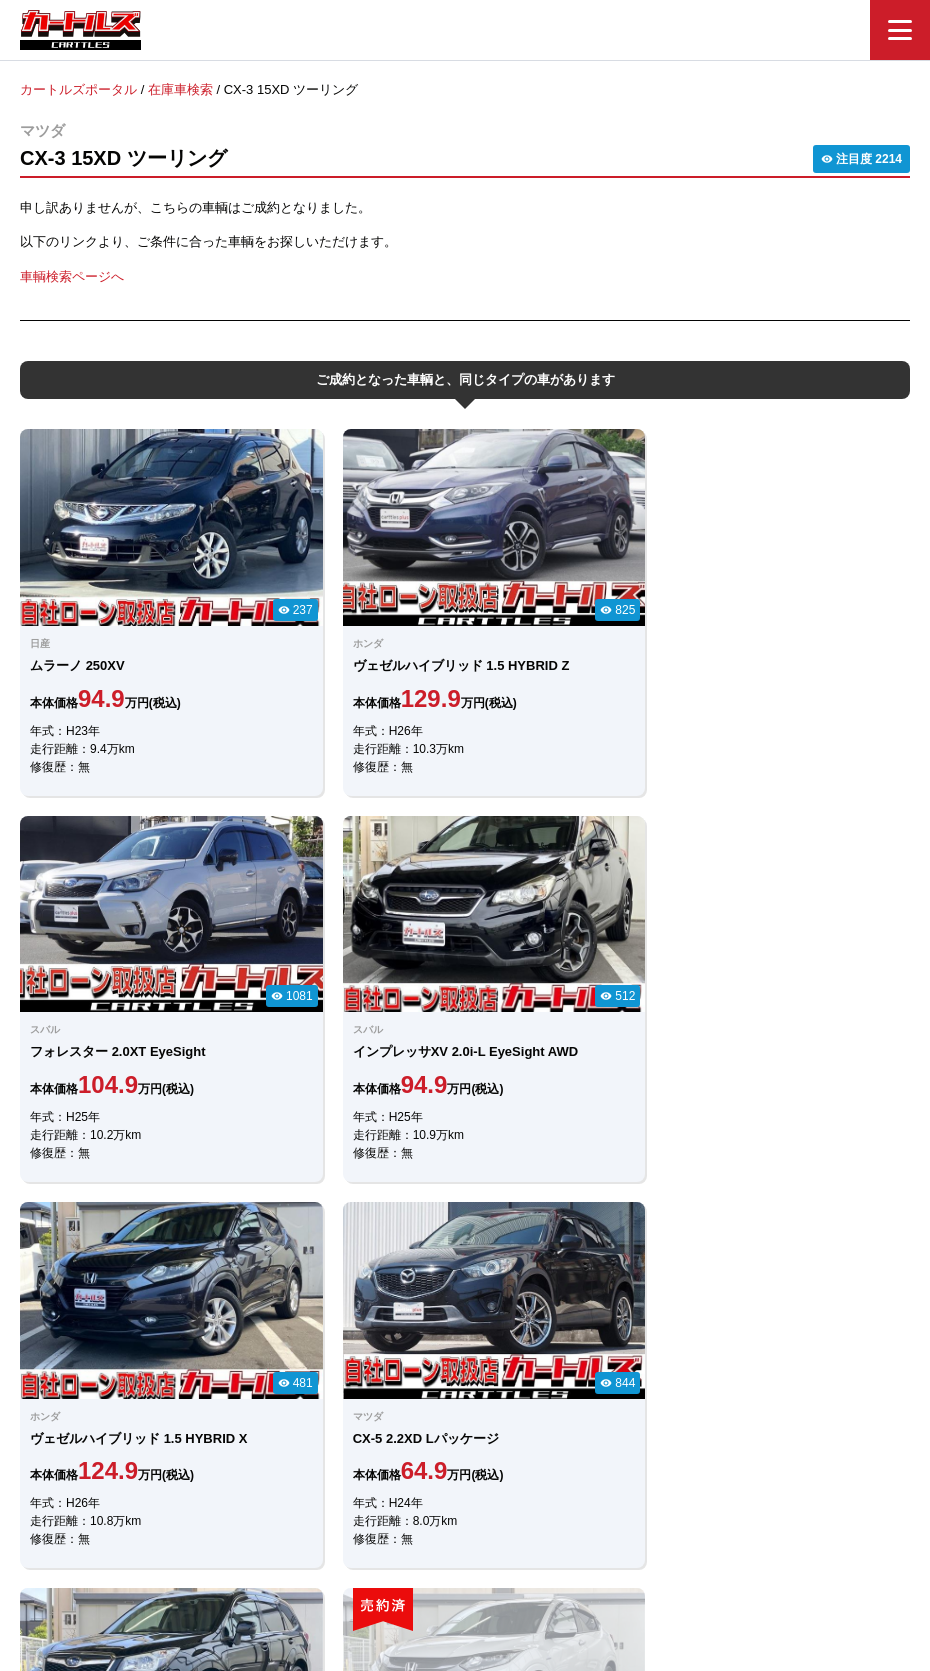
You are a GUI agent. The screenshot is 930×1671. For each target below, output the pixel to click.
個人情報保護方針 (667, 1557)
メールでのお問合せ (564, 1341)
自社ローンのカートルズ (443, 1557)
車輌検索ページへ (72, 275)
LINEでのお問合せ (364, 1342)
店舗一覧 (565, 1557)
